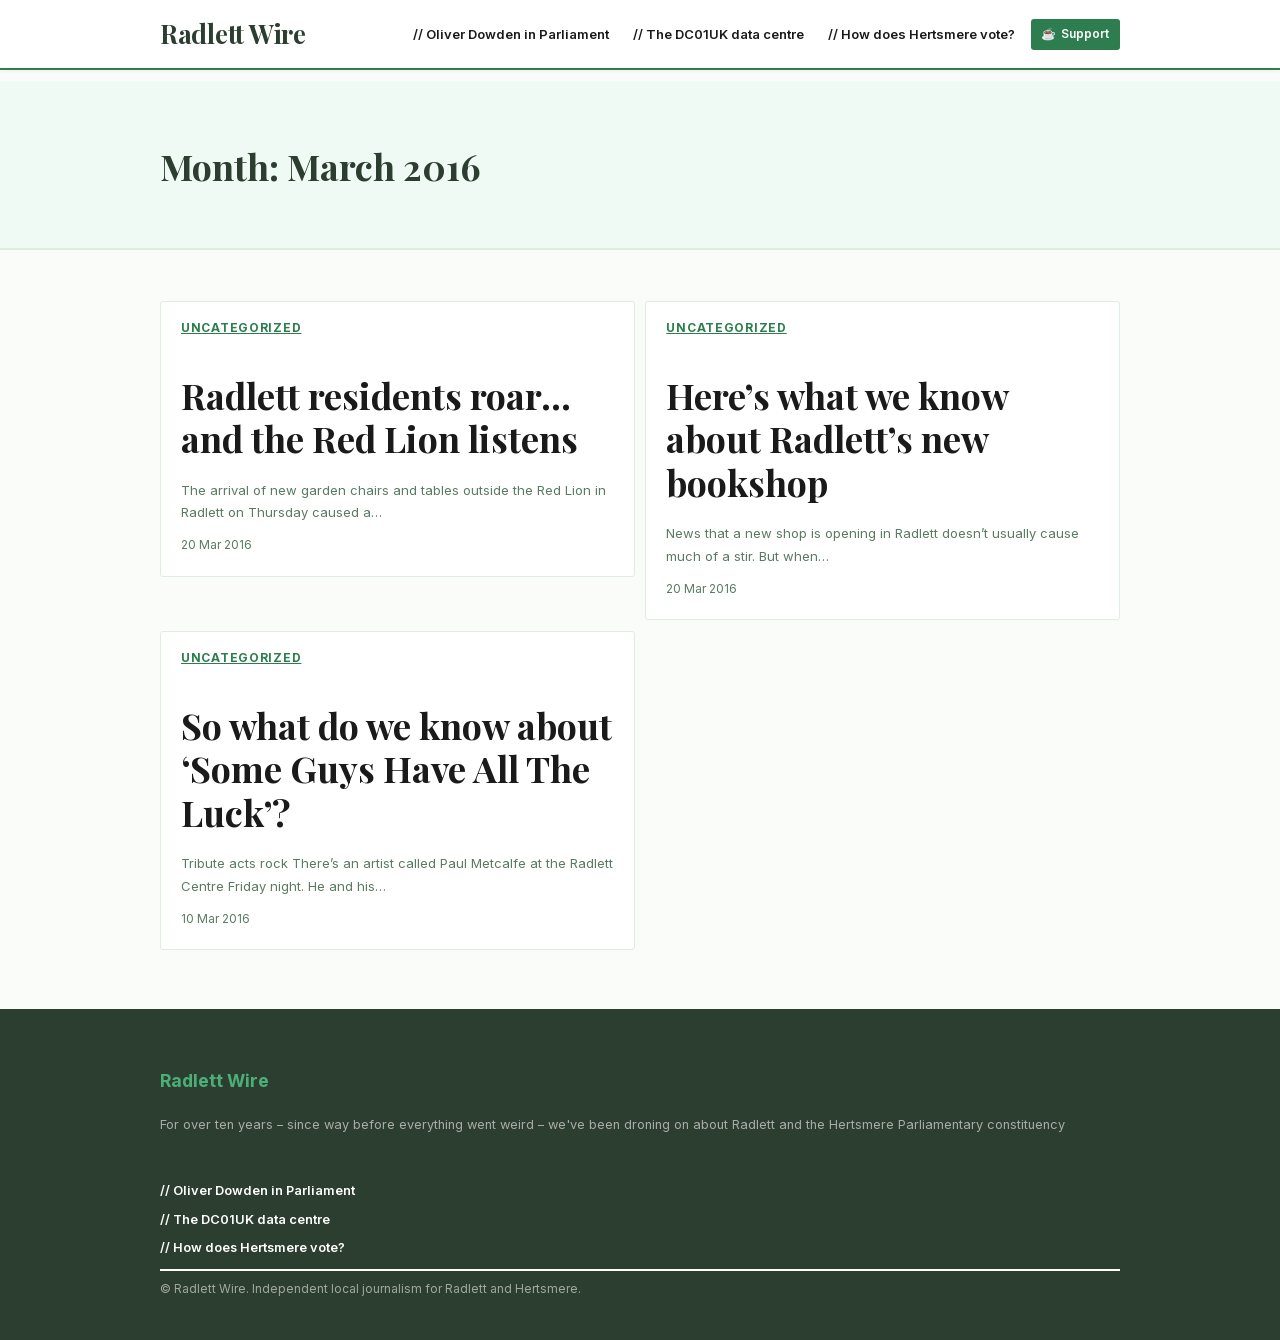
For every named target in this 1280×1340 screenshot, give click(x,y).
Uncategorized (241, 327)
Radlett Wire (233, 33)
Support (1085, 33)
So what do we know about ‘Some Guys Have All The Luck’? (396, 769)
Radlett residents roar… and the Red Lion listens (379, 417)
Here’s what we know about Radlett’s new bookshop (837, 439)
